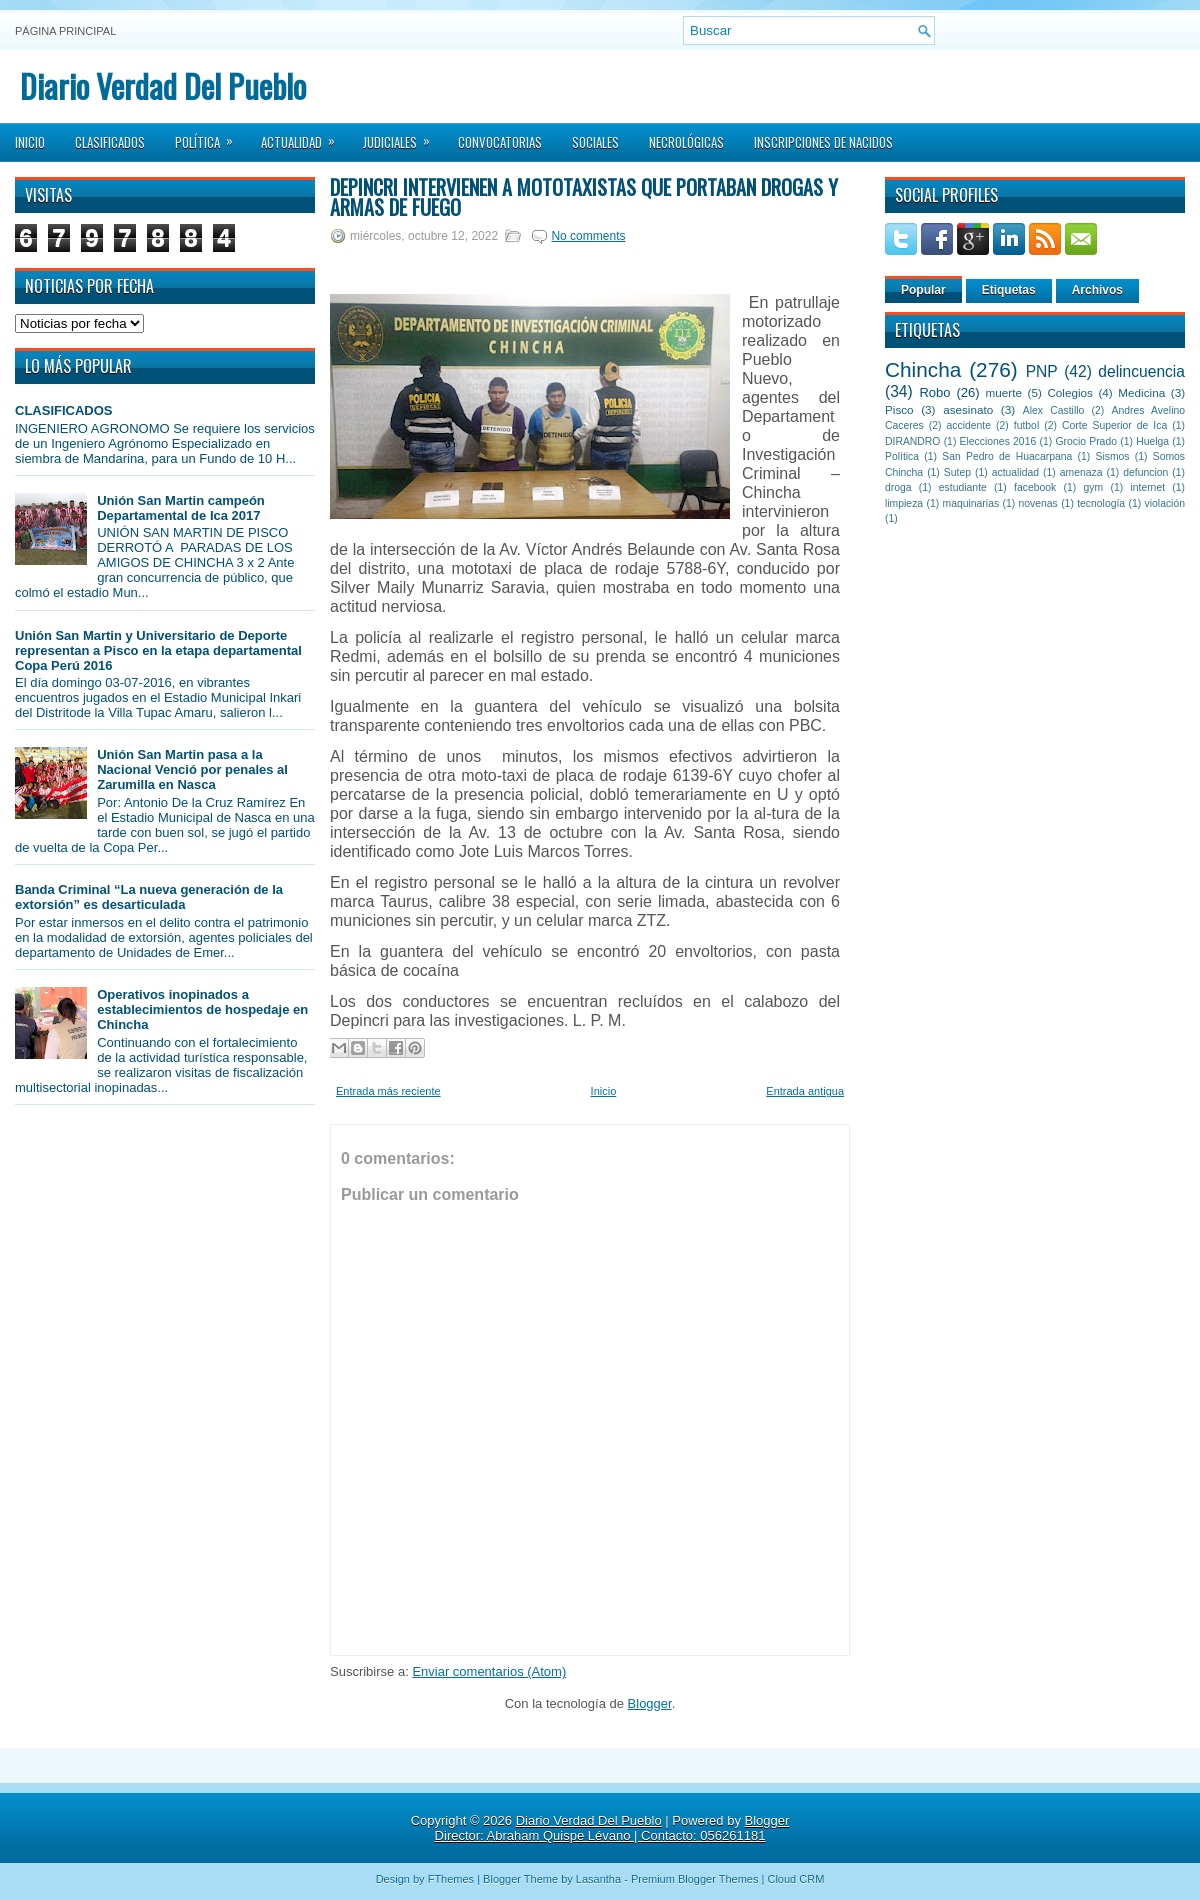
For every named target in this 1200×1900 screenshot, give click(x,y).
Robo (934, 392)
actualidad (1015, 472)
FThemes (451, 1879)
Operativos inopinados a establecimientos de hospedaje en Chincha (202, 1009)
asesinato (968, 409)
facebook (1035, 487)
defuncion (1145, 472)
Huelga (1152, 441)
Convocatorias (500, 142)
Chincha (923, 369)
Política (210, 136)
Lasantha (598, 1879)
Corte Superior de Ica (1114, 425)
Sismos (1112, 456)
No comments (588, 236)
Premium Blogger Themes (695, 1879)
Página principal (65, 31)
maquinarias (971, 503)
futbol (1026, 425)
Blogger (650, 1703)
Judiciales (403, 136)
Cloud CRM (795, 1879)
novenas (1038, 503)
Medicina (1141, 392)
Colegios (1069, 392)
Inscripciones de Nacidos (823, 142)
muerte (1004, 392)
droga (898, 487)
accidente (969, 425)
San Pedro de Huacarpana (1007, 456)
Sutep (957, 472)
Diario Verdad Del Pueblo (163, 85)
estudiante (963, 487)
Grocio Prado (1086, 441)
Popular (923, 290)
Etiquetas (1009, 290)
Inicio (30, 142)
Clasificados (110, 142)
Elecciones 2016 (998, 441)
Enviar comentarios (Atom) (489, 1671)
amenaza (1081, 472)
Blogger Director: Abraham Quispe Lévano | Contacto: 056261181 (612, 1828)
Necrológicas (686, 142)
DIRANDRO (912, 441)
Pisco (899, 409)
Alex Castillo (1054, 410)
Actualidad (304, 136)
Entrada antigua (805, 1091)
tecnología (1101, 503)
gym (1094, 487)
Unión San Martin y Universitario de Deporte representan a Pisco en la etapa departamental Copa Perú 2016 (158, 650)
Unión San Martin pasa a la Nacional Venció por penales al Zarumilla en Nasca (192, 769)
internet (1147, 487)
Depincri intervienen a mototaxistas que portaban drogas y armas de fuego (584, 197)
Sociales (595, 142)
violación (1165, 503)
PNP (1042, 371)
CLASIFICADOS (64, 410)
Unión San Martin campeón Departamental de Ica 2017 (181, 508)
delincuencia (1141, 371)
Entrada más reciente (388, 1091)
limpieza (904, 503)
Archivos (1097, 290)
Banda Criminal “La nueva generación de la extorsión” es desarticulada (149, 897)
